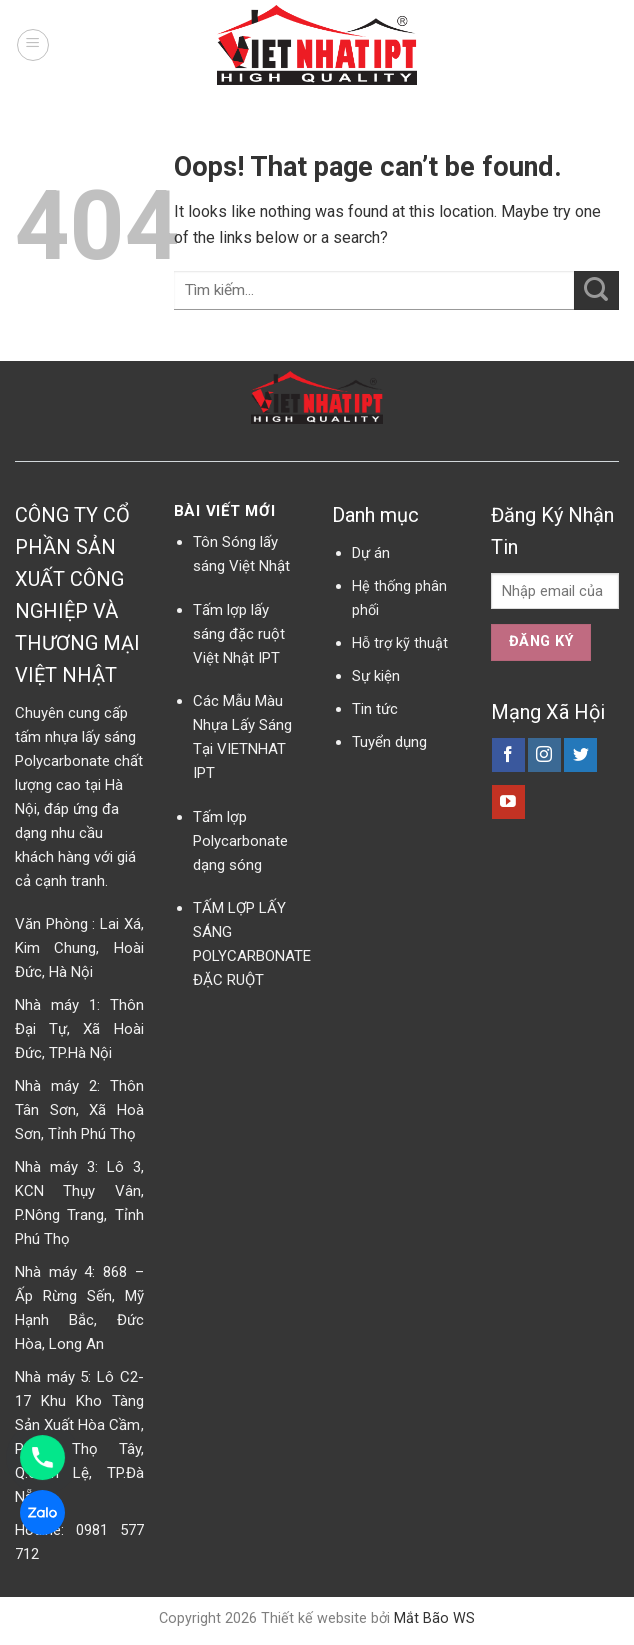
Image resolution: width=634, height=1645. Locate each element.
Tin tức (375, 709)
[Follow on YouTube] (508, 802)
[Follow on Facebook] (508, 755)
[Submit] (596, 290)
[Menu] (33, 45)
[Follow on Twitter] (580, 755)
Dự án (371, 553)
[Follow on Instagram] (544, 755)
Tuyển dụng (389, 742)
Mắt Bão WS (434, 1618)
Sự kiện (376, 676)
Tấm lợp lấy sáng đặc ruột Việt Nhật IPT (239, 634)
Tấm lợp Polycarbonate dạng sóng (240, 841)
